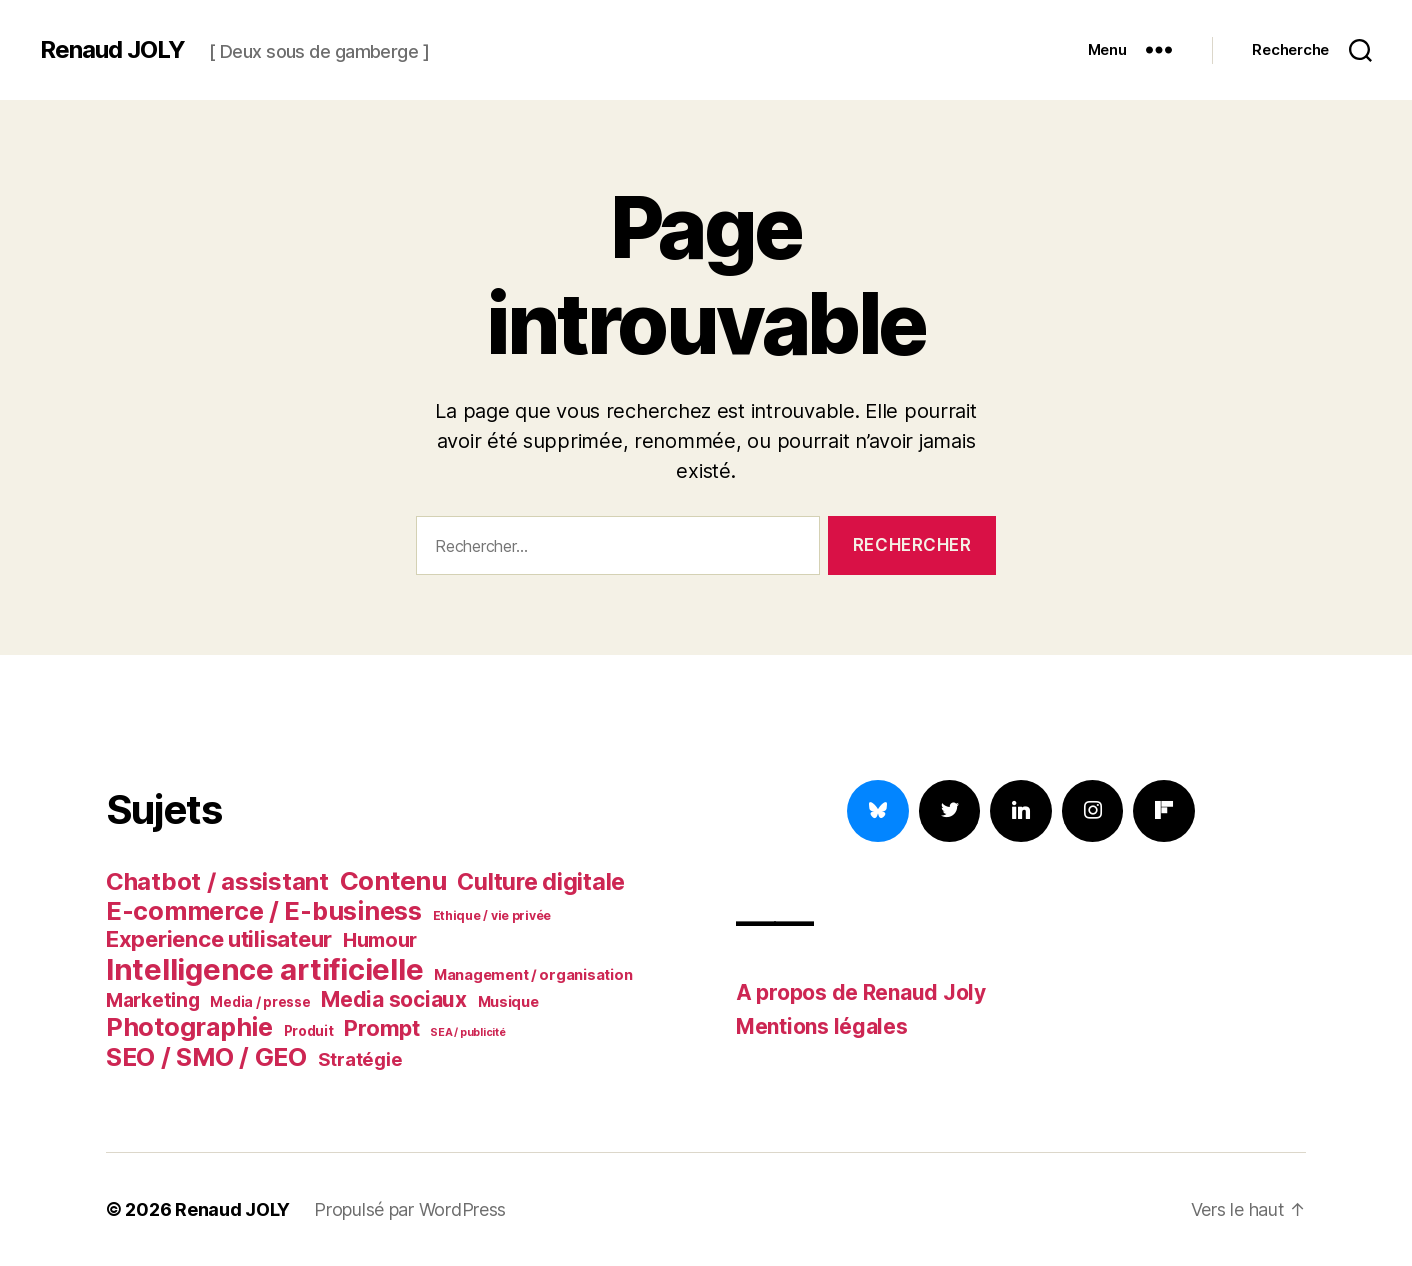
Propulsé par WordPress (410, 1209)
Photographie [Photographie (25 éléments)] (189, 1027)
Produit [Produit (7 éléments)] (309, 1031)
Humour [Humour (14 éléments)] (380, 940)
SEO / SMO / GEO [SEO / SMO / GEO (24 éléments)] (206, 1057)
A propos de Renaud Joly (861, 992)
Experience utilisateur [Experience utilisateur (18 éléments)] (219, 939)
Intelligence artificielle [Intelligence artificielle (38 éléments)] (264, 969)
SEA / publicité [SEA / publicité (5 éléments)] (467, 1032)
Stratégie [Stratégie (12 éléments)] (360, 1059)
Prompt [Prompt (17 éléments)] (381, 1028)
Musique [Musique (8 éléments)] (508, 1002)
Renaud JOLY (112, 50)
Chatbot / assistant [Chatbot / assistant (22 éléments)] (217, 881)
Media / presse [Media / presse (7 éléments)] (260, 1002)
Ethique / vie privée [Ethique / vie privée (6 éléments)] (492, 915)
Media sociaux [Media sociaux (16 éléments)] (394, 999)
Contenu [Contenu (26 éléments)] (393, 880)
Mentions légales (822, 1026)
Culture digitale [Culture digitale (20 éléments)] (541, 882)
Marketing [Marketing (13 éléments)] (153, 1000)
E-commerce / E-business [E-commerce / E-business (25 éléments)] (264, 911)
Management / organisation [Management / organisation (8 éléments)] (533, 975)
